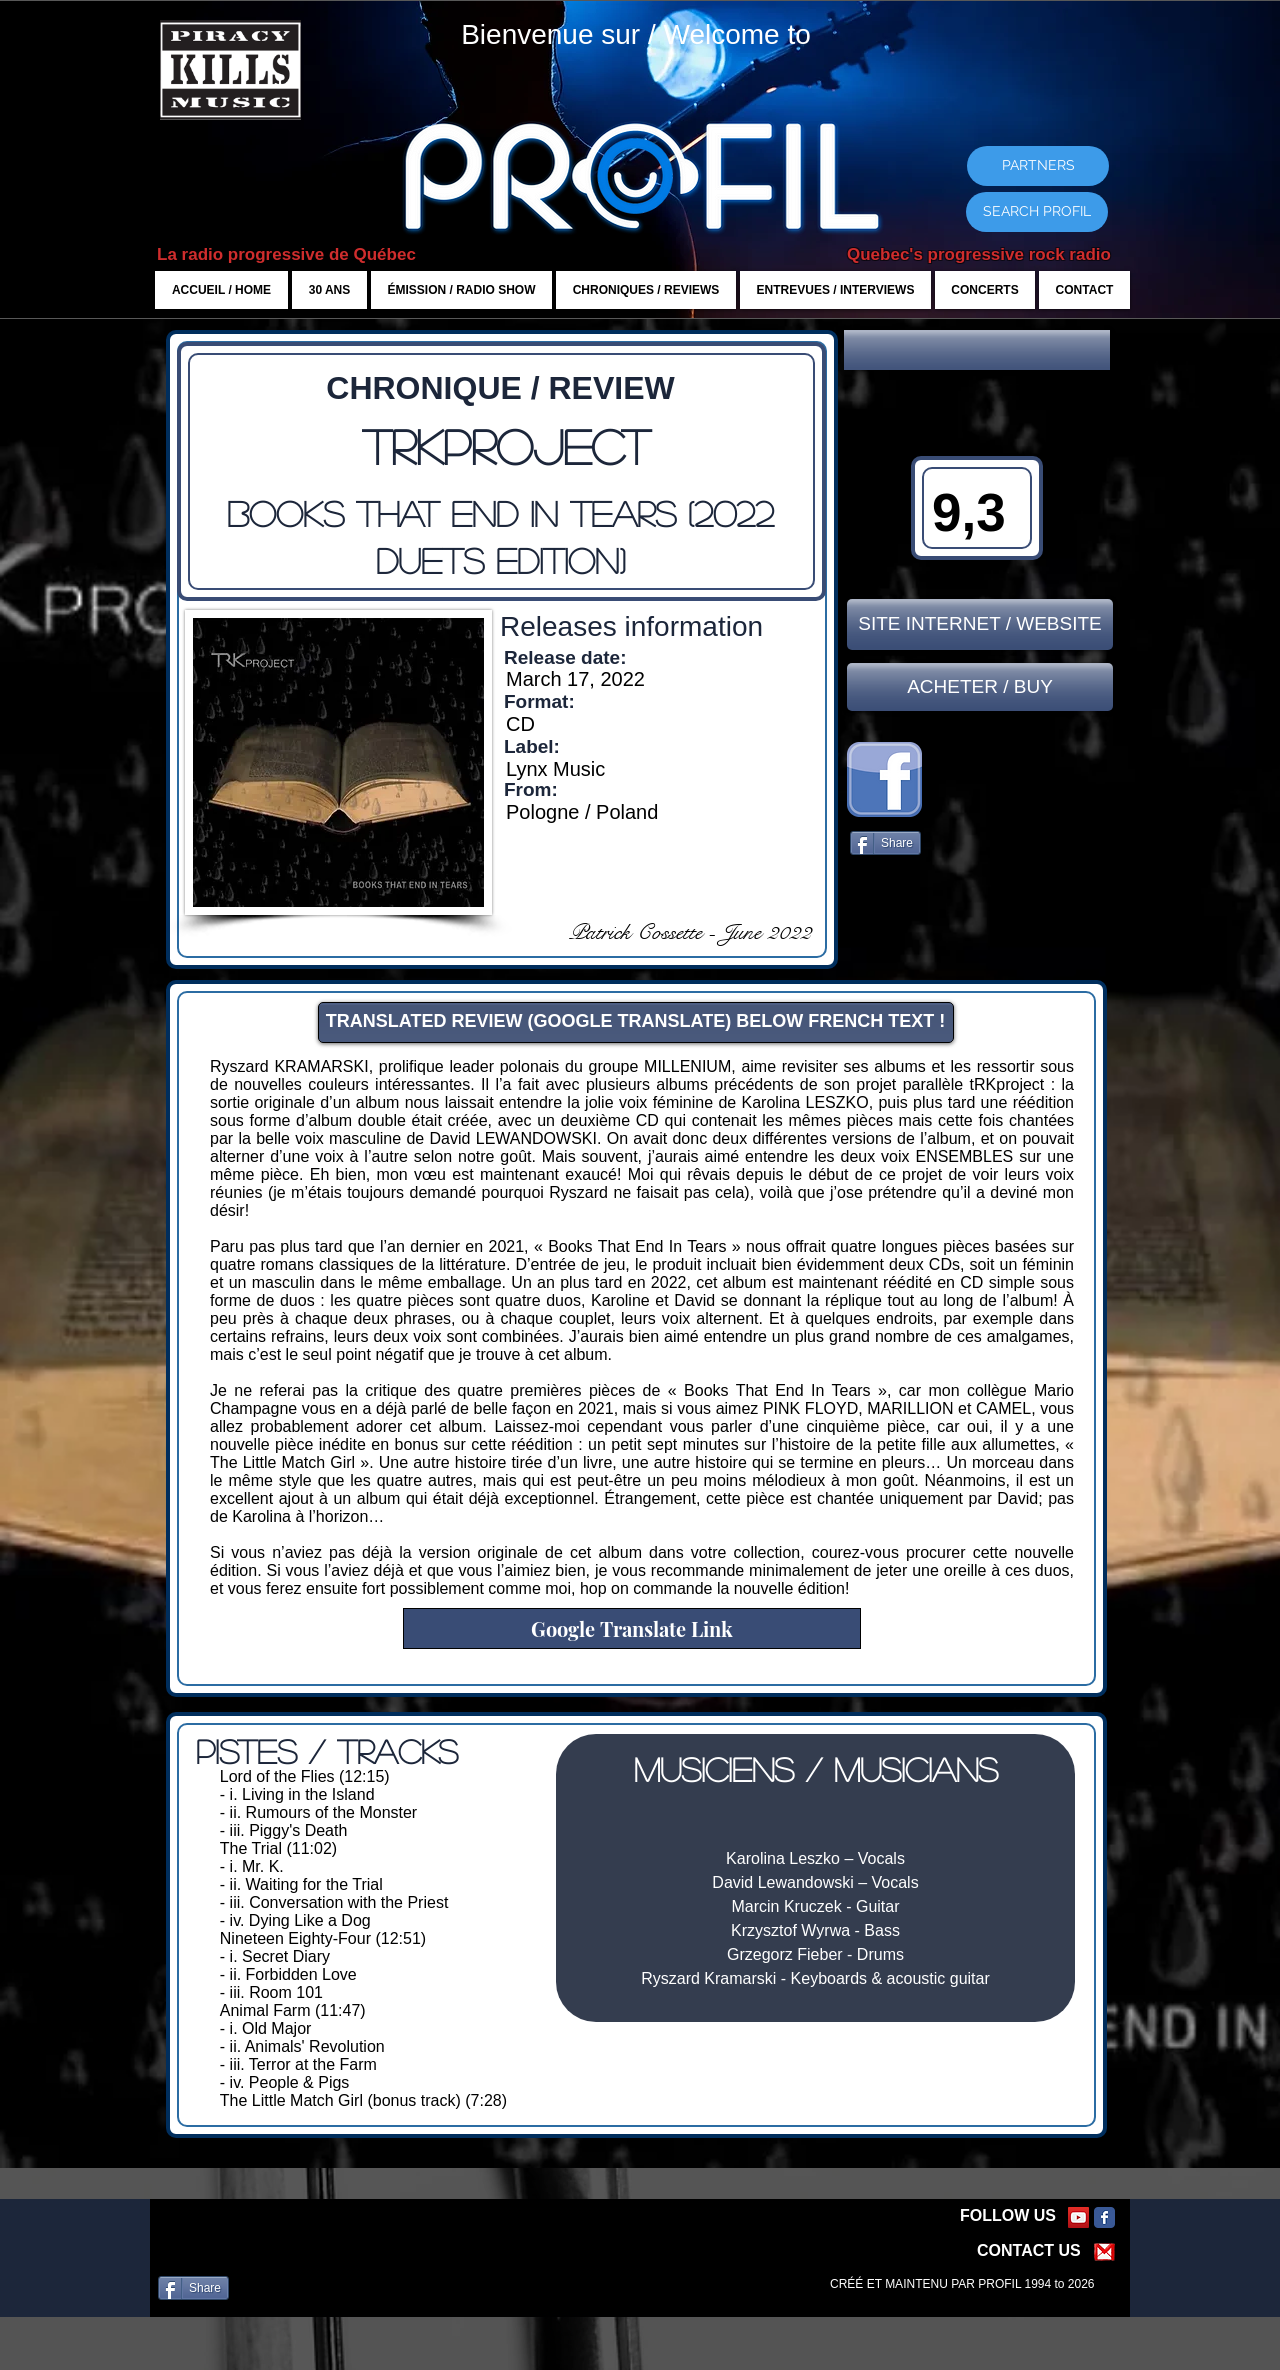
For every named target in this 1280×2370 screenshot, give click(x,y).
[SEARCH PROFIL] (1037, 212)
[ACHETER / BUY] (980, 687)
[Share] (885, 843)
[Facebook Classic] (1104, 2217)
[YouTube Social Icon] (1078, 2217)
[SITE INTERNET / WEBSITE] (980, 624)
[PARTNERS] (1038, 166)
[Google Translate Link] (632, 1628)
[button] (977, 350)
